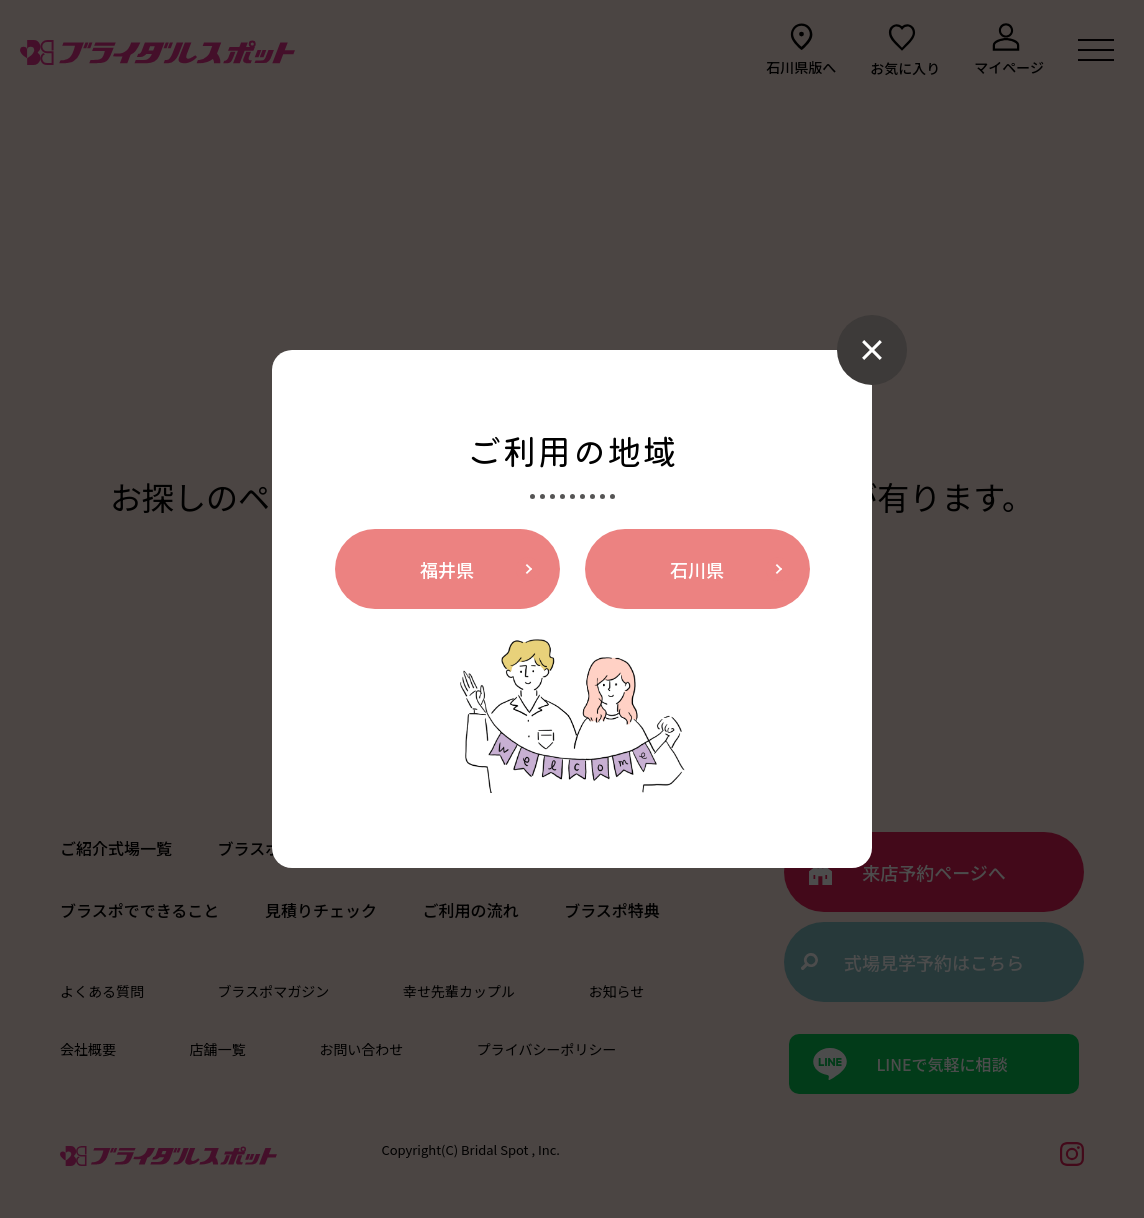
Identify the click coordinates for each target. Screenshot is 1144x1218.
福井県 (447, 569)
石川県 (697, 569)
